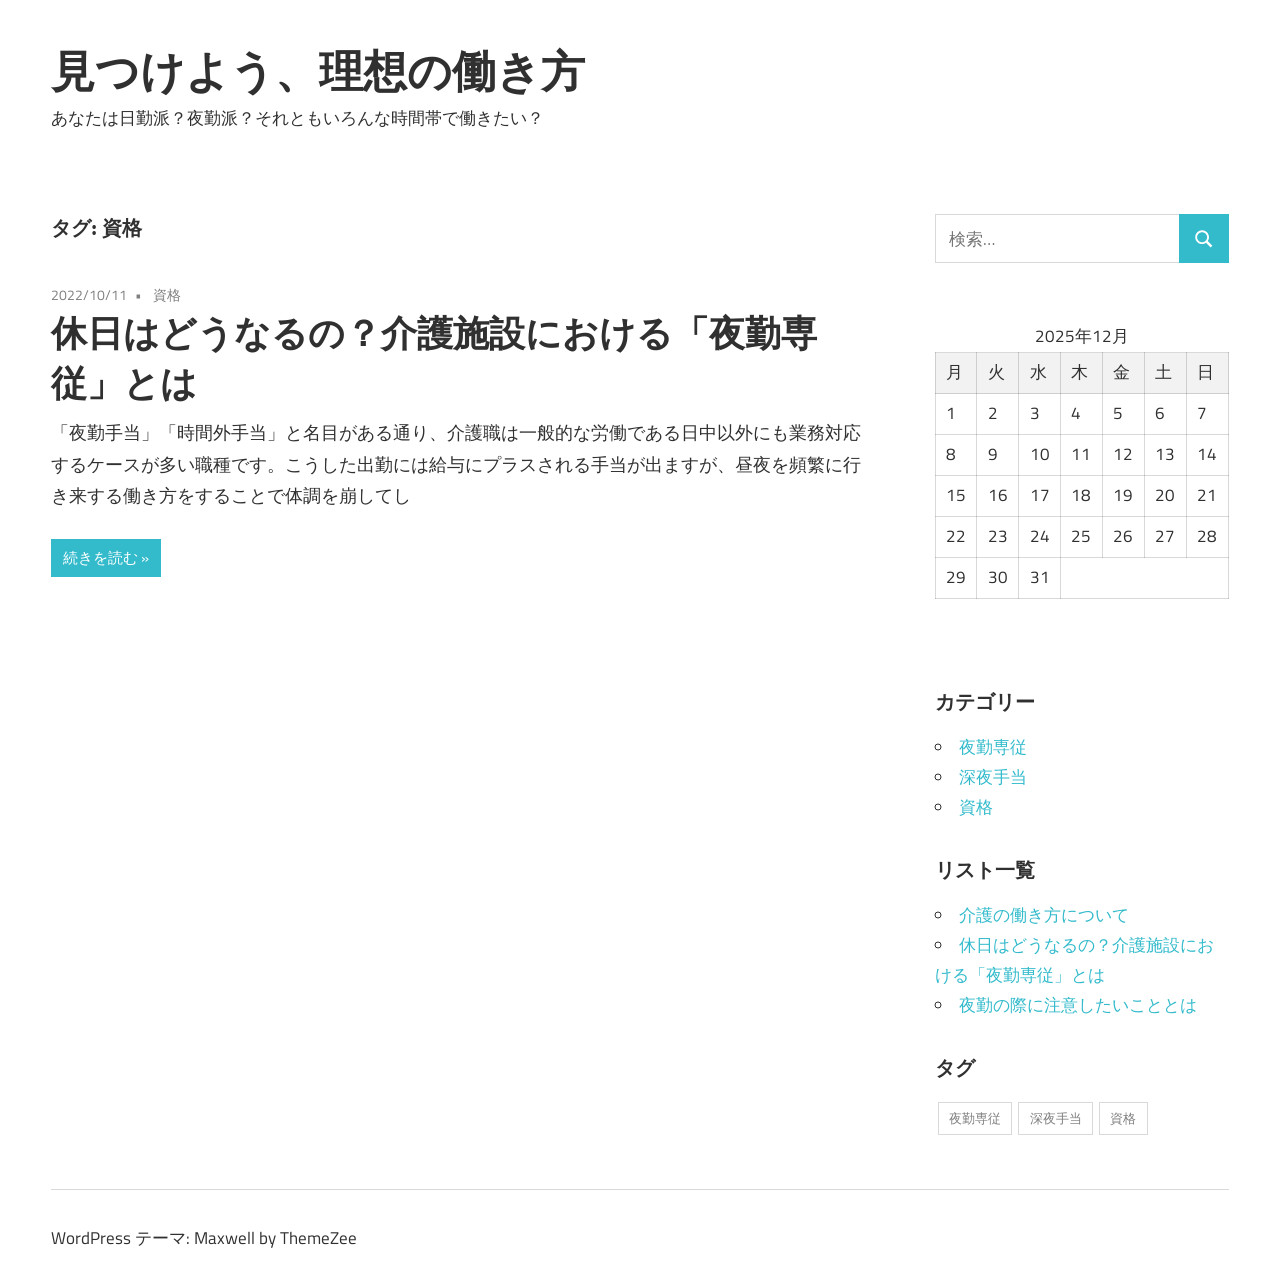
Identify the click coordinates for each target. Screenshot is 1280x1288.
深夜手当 (993, 777)
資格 (167, 294)
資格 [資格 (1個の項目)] (1123, 1118)
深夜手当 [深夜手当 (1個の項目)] (1056, 1118)
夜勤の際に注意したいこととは (1078, 1005)
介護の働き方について (1044, 915)
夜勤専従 (993, 747)
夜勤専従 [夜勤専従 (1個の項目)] (975, 1118)
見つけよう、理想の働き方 (318, 71)
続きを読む (100, 557)
